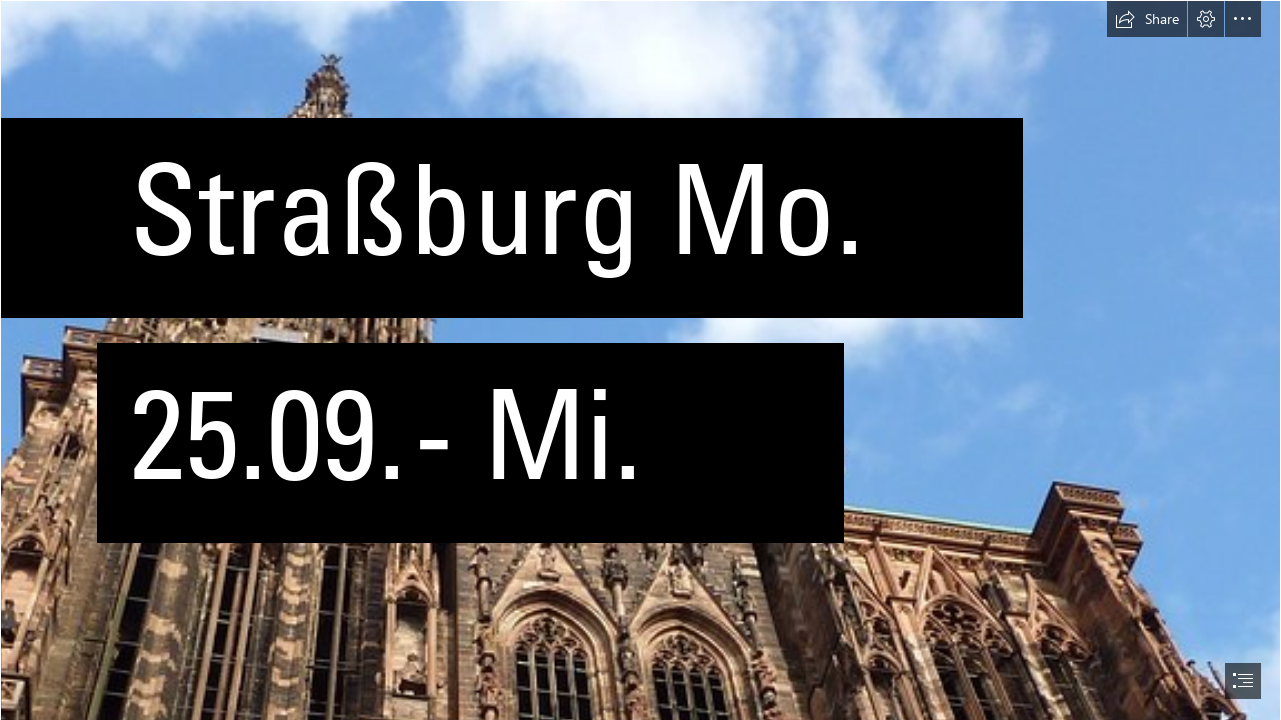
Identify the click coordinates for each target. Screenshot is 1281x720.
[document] (640, 360)
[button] (1147, 19)
